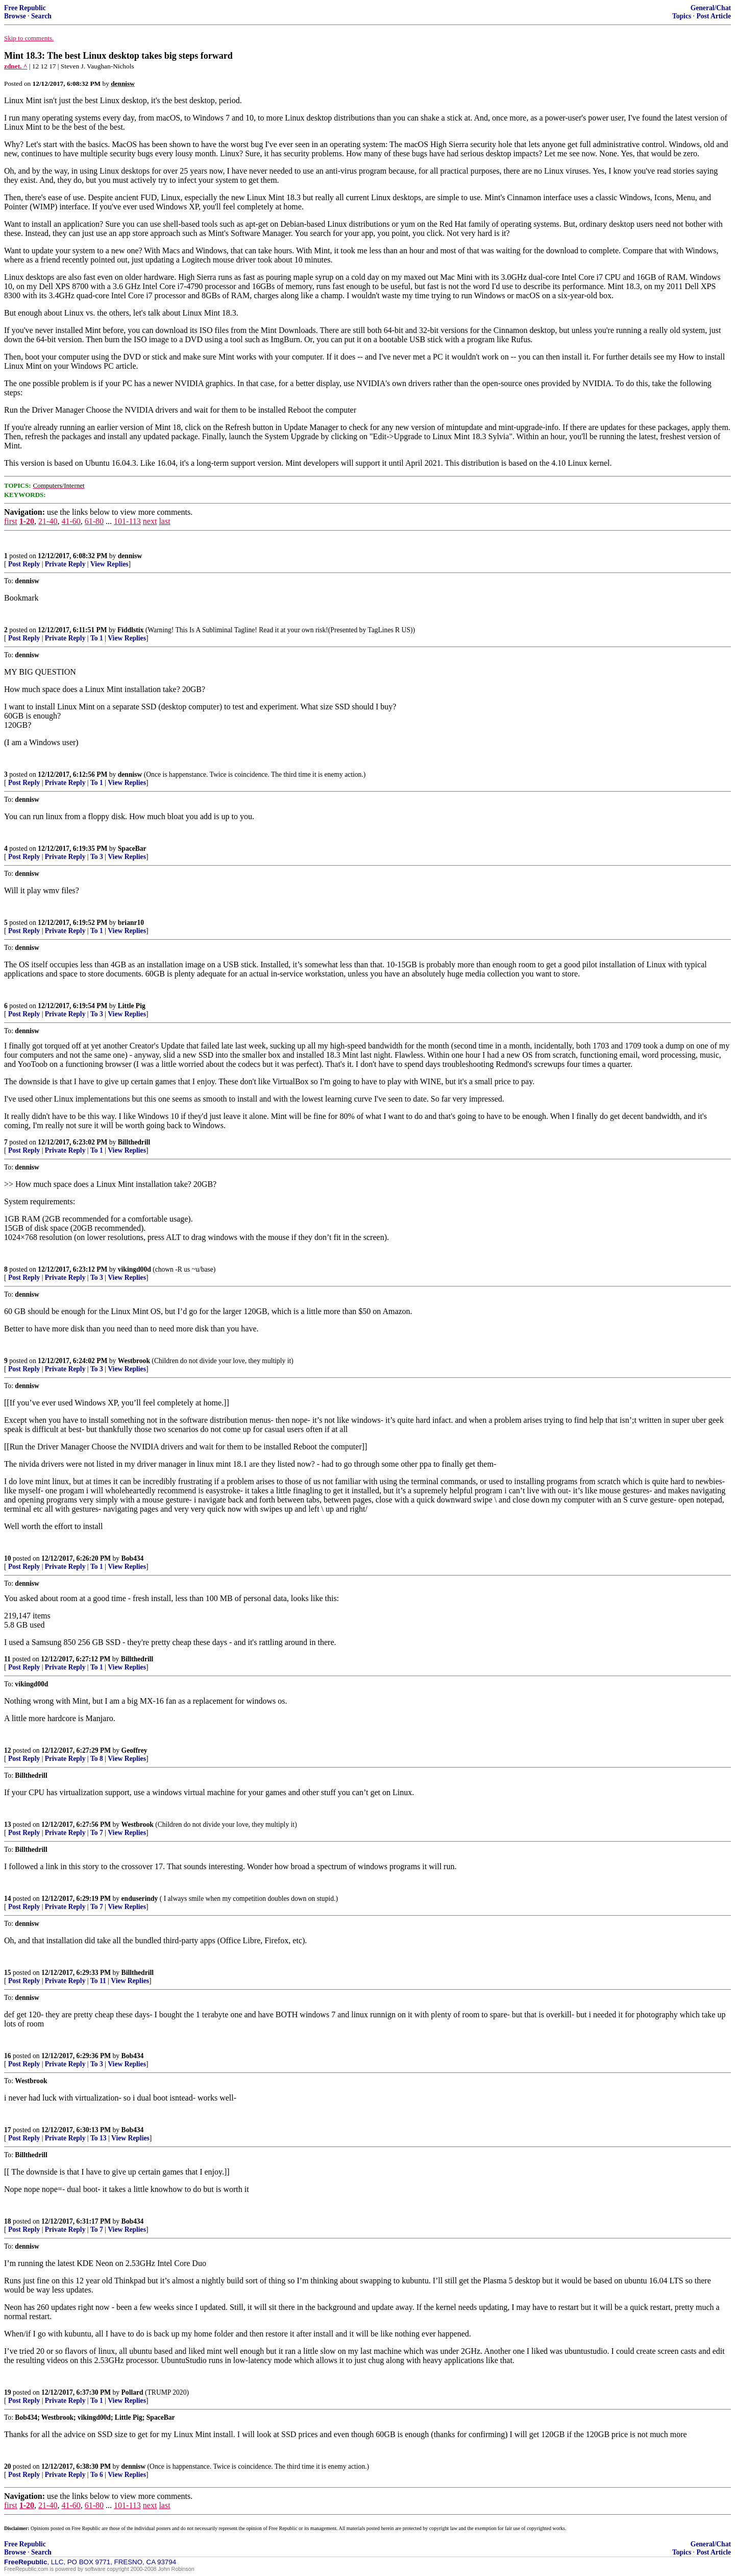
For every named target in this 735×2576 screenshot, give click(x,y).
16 (7, 2056)
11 (7, 1659)
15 (7, 1972)
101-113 (127, 521)
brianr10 (131, 922)
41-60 (70, 521)
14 (7, 1898)
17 (7, 2130)
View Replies (109, 564)
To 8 (96, 1758)
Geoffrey (134, 1750)
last (164, 521)
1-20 (26, 521)
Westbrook (134, 1361)
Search (41, 16)
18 (7, 2221)
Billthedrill (134, 1142)
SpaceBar (132, 848)
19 (7, 2392)
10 (7, 1558)
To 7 (96, 1832)
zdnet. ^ (16, 66)
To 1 (96, 638)
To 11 (98, 1981)
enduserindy (139, 1898)
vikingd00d (134, 1269)
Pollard (132, 2392)
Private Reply (65, 564)
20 (7, 2466)
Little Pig (131, 1006)
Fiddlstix (130, 630)
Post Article (713, 16)
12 (7, 1750)
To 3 (96, 857)
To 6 (96, 2474)
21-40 (47, 521)
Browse (15, 16)
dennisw (130, 556)
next (150, 521)
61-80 (94, 521)
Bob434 (132, 1558)
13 (7, 1824)
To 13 (98, 2138)
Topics (681, 16)
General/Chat (711, 8)
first (10, 521)
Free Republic (25, 8)
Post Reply (24, 564)
